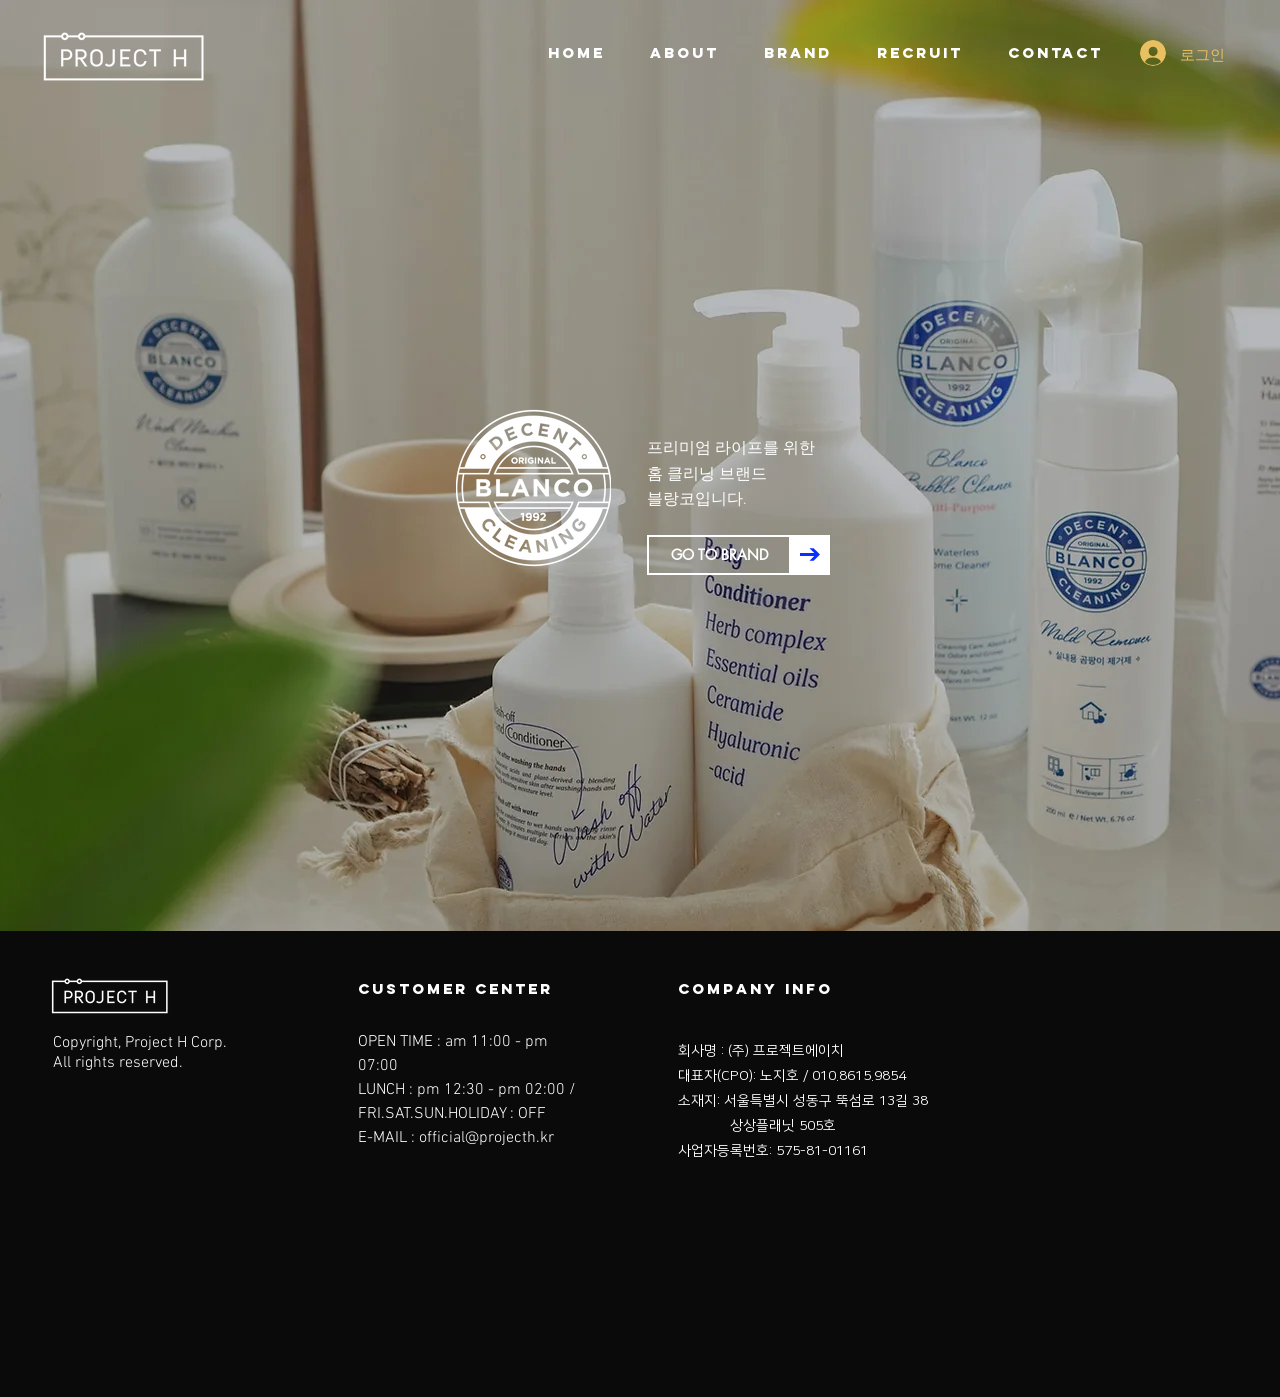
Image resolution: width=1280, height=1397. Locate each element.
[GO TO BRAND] (719, 555)
